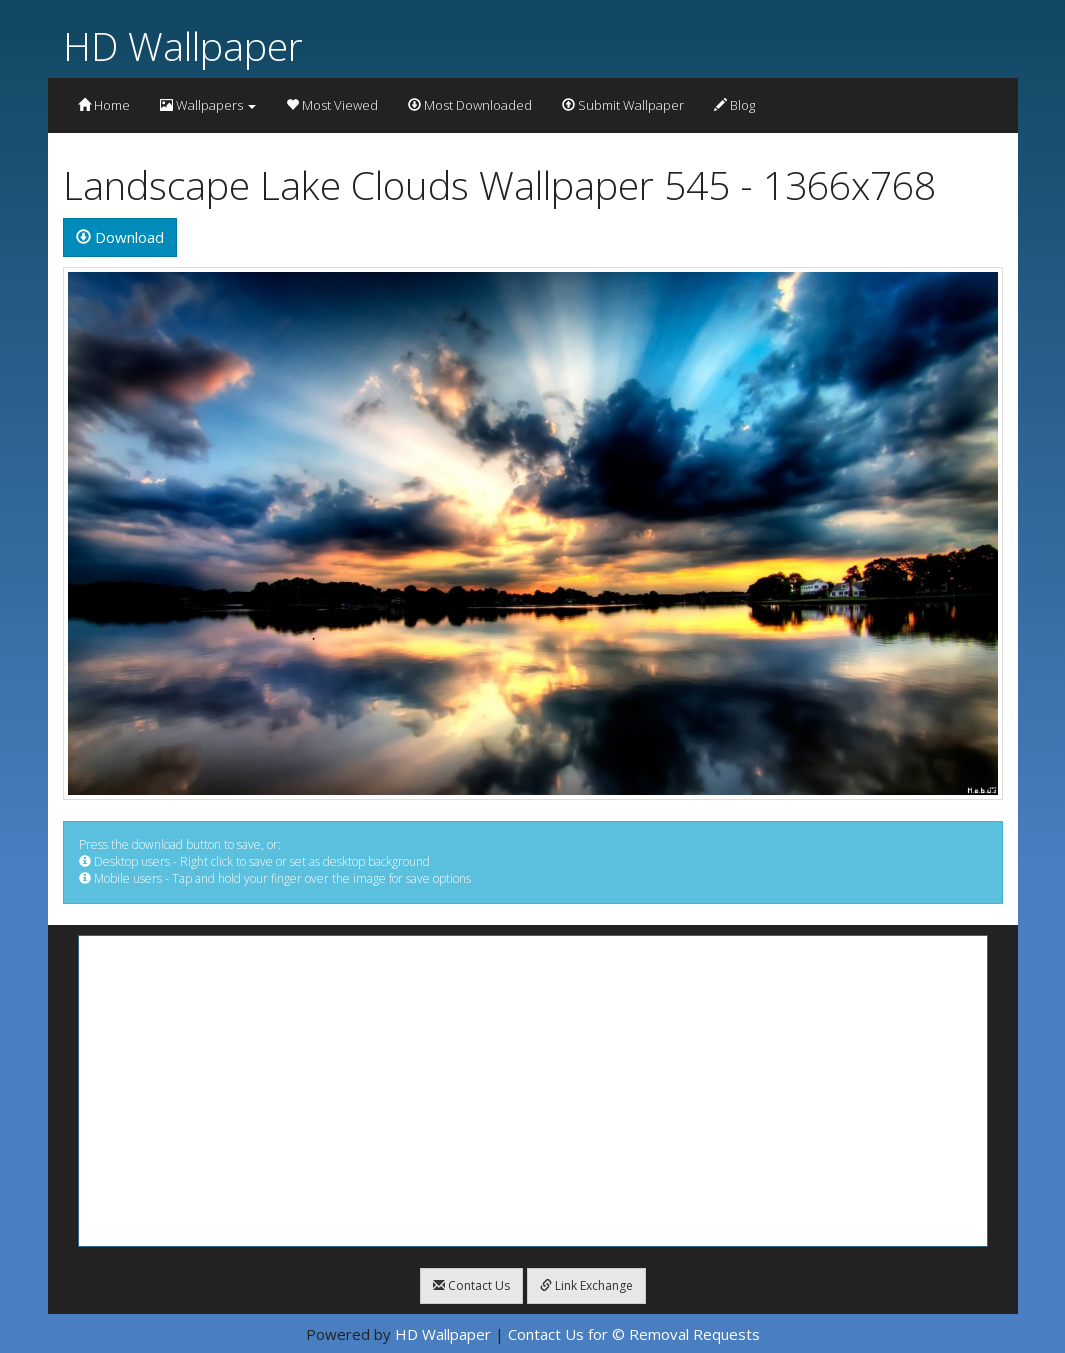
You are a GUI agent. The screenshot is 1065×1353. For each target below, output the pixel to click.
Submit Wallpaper (623, 105)
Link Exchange (586, 1285)
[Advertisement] (533, 1091)
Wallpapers (208, 105)
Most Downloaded (470, 105)
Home (104, 105)
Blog (734, 105)
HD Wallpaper (183, 45)
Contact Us (471, 1285)
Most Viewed (332, 105)
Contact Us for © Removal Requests (634, 1334)
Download (120, 237)
